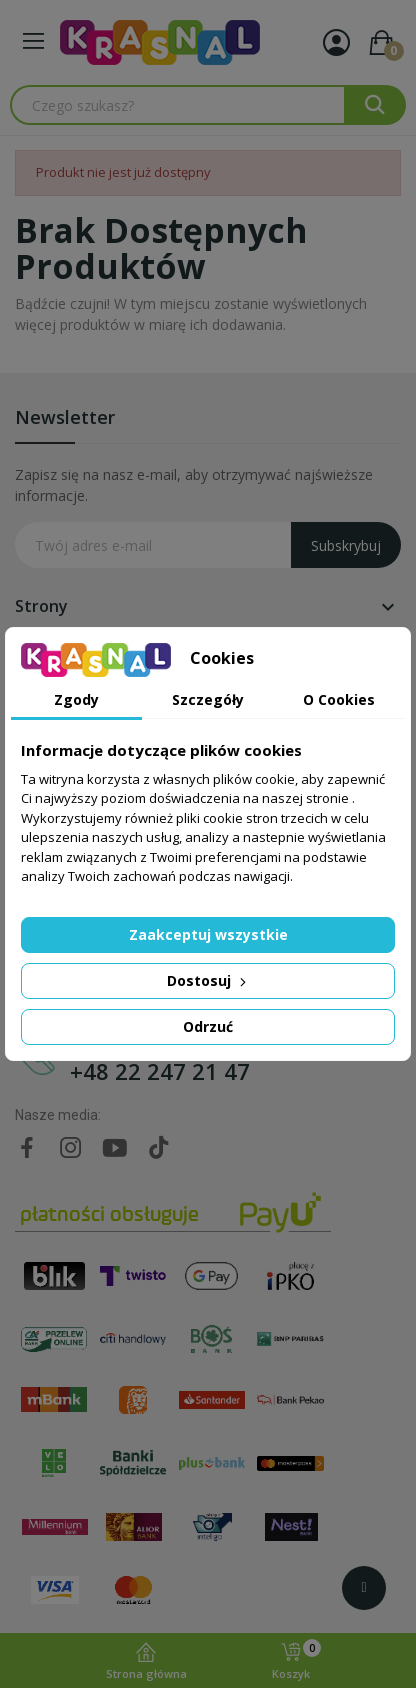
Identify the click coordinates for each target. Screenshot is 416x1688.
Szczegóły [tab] (208, 699)
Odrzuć (208, 1026)
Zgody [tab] (76, 699)
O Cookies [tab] (339, 699)
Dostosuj (208, 980)
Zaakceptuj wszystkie (208, 934)
